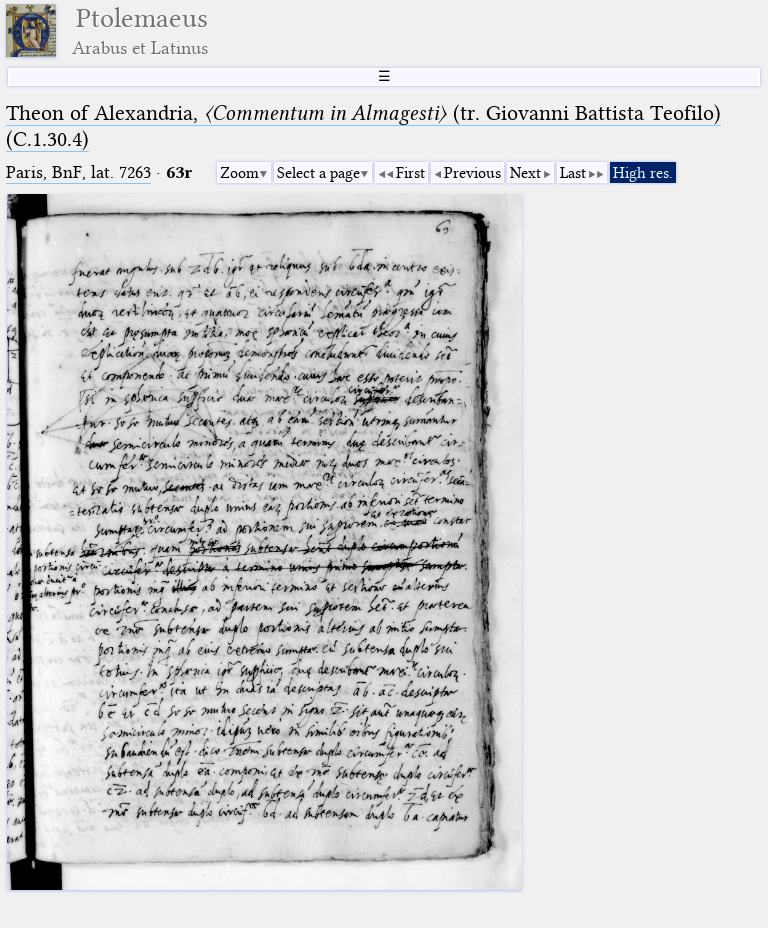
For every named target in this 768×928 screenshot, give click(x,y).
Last (573, 173)
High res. (643, 173)
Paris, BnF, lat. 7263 (78, 172)
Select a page (318, 173)
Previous (472, 173)
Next (525, 173)
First (410, 173)
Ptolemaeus (140, 30)
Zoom (239, 173)
